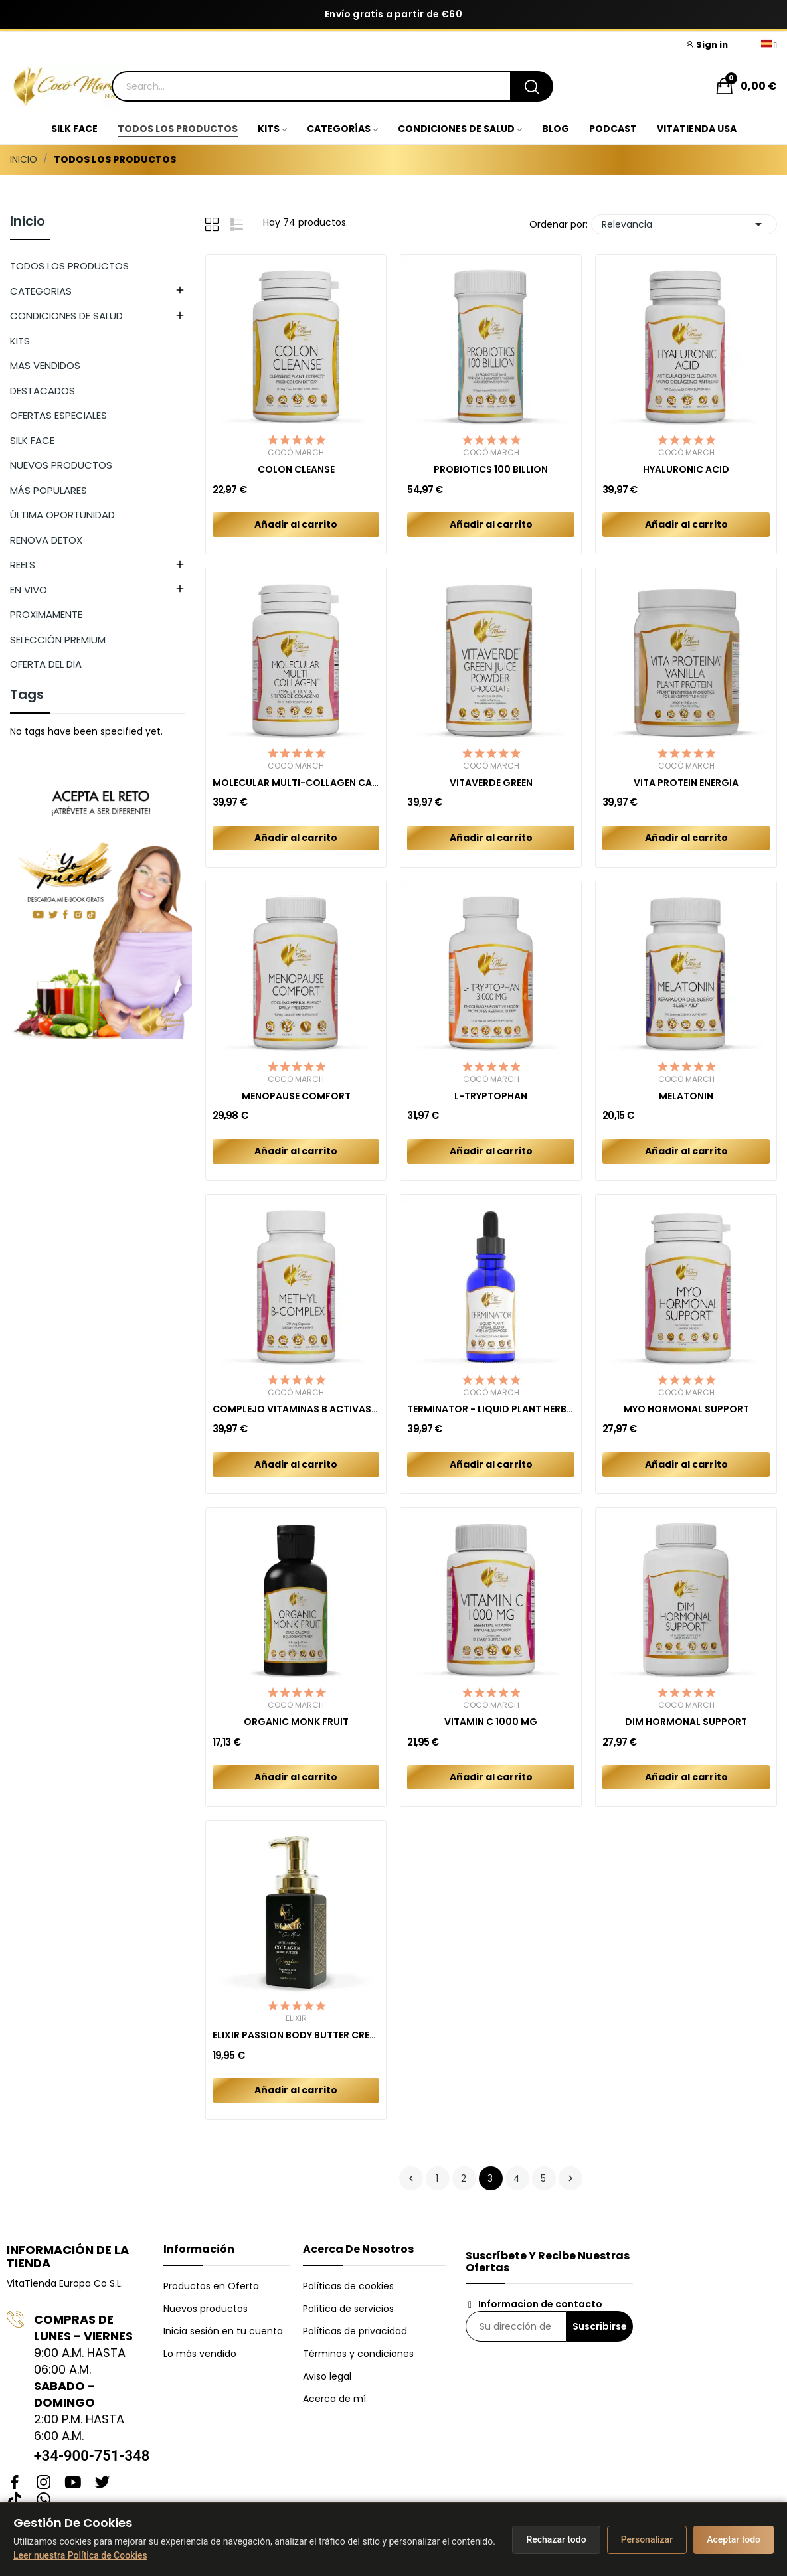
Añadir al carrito (295, 524)
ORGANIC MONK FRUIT (296, 1722)
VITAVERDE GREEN (491, 783)
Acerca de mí (334, 2398)
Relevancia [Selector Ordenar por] (684, 224)
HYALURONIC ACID (686, 469)
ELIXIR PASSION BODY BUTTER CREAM (296, 2035)
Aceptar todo (733, 2539)
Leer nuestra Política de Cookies (80, 2555)
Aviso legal (327, 2376)
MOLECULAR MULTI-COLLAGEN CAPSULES (296, 783)
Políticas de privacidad (355, 2331)
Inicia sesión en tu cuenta (223, 2331)
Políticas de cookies (348, 2286)
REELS (22, 564)
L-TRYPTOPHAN (490, 1096)
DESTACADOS (42, 391)
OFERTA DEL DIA (46, 664)
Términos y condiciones (358, 2353)
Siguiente (570, 2178)
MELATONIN (686, 1096)
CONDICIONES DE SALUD (66, 316)
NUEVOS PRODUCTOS (61, 465)
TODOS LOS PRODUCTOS (69, 266)
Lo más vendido (199, 2353)
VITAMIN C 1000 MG (490, 1722)
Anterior (411, 2178)
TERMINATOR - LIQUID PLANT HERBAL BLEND (490, 1409)
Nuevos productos (205, 2308)
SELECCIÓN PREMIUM (58, 639)
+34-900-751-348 (92, 2455)
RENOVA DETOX (46, 540)
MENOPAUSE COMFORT (296, 1096)
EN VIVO (28, 590)
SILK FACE (32, 440)
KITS (20, 341)
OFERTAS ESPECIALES (58, 415)
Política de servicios (348, 2308)
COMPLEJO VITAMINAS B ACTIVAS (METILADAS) (296, 1409)
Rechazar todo (556, 2539)
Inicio (27, 222)
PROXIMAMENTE (46, 614)
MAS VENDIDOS (45, 365)
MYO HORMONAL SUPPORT (686, 1409)
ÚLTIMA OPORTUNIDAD (62, 515)
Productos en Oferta (211, 2286)
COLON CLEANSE (296, 469)
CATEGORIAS (41, 291)
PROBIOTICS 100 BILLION (491, 469)
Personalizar (647, 2539)
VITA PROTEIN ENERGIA (686, 783)
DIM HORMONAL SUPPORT (686, 1722)
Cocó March (296, 453)
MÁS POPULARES (48, 490)
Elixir (296, 2018)
